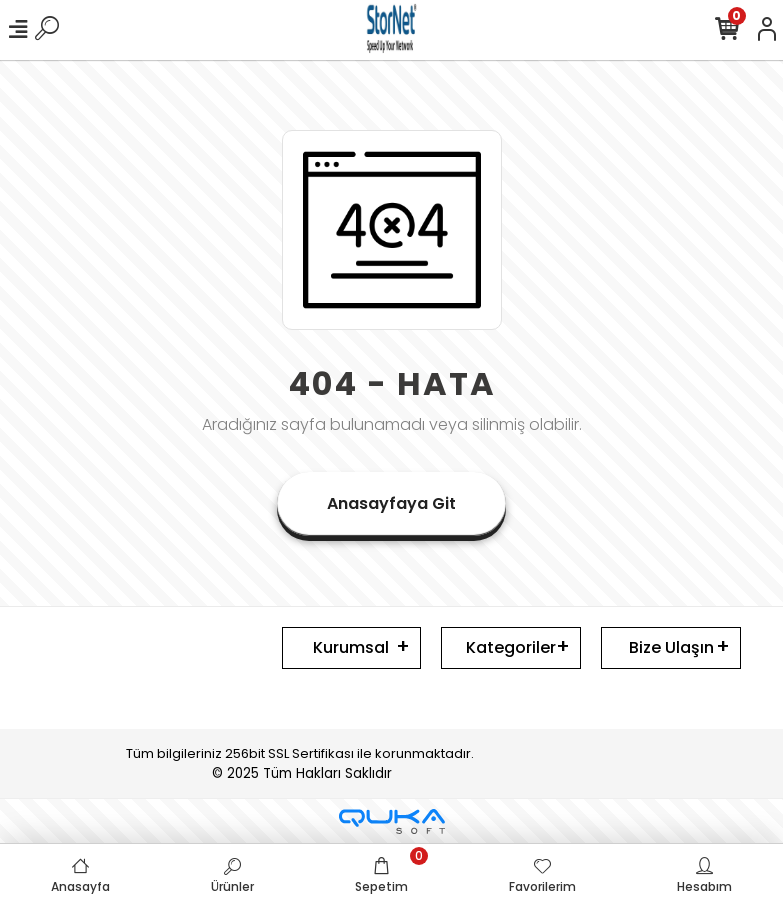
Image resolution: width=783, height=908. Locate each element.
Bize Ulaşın (671, 647)
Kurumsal (351, 647)
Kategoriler (511, 647)
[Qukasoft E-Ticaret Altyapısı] (392, 821)
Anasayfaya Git (391, 503)
